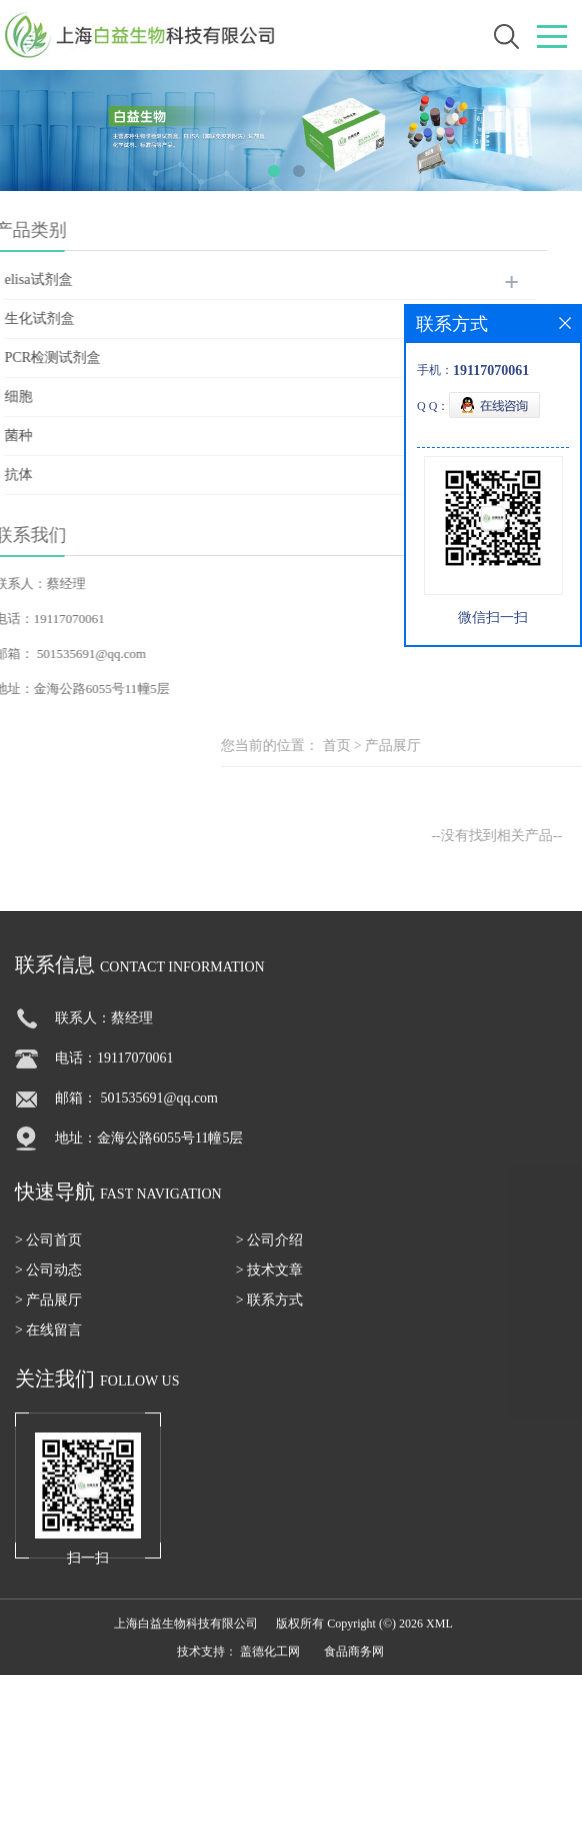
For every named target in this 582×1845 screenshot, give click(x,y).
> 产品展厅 (48, 1314)
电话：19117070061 (114, 1072)
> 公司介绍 (269, 1254)
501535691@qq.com (70, 653)
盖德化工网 (270, 1666)
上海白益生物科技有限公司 (186, 1638)
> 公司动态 (48, 1284)
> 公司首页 (48, 1254)
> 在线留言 (48, 1344)
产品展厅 (487, 745)
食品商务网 (354, 1666)
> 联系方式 (269, 1314)
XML (439, 1638)
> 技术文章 (269, 1284)
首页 (430, 745)
